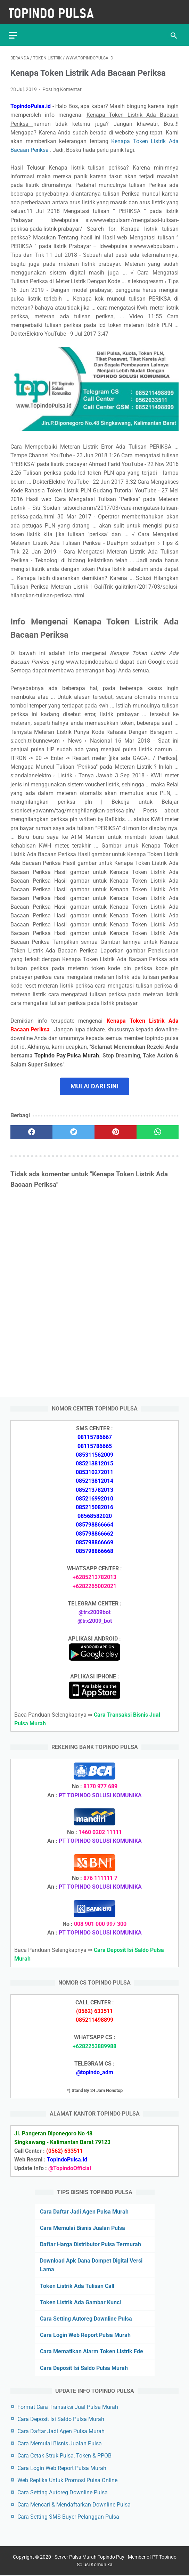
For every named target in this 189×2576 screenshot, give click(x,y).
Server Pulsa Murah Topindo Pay (89, 2557)
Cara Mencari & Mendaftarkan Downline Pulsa (74, 2504)
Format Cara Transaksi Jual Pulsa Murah (67, 2406)
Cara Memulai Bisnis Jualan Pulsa (82, 2227)
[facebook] (31, 1128)
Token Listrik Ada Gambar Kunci (80, 2301)
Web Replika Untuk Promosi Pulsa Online (67, 2479)
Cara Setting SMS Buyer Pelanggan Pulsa (68, 2516)
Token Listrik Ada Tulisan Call (77, 2285)
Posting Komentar (62, 85)
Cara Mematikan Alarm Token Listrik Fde (91, 2350)
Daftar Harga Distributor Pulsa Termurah (90, 2243)
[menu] (14, 29)
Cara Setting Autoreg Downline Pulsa (86, 2318)
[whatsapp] (158, 1128)
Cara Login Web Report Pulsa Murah (85, 2334)
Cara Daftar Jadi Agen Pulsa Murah (84, 2210)
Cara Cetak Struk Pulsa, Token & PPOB (64, 2455)
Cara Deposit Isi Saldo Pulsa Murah (84, 2367)
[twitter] (73, 1128)
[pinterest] (115, 1128)
